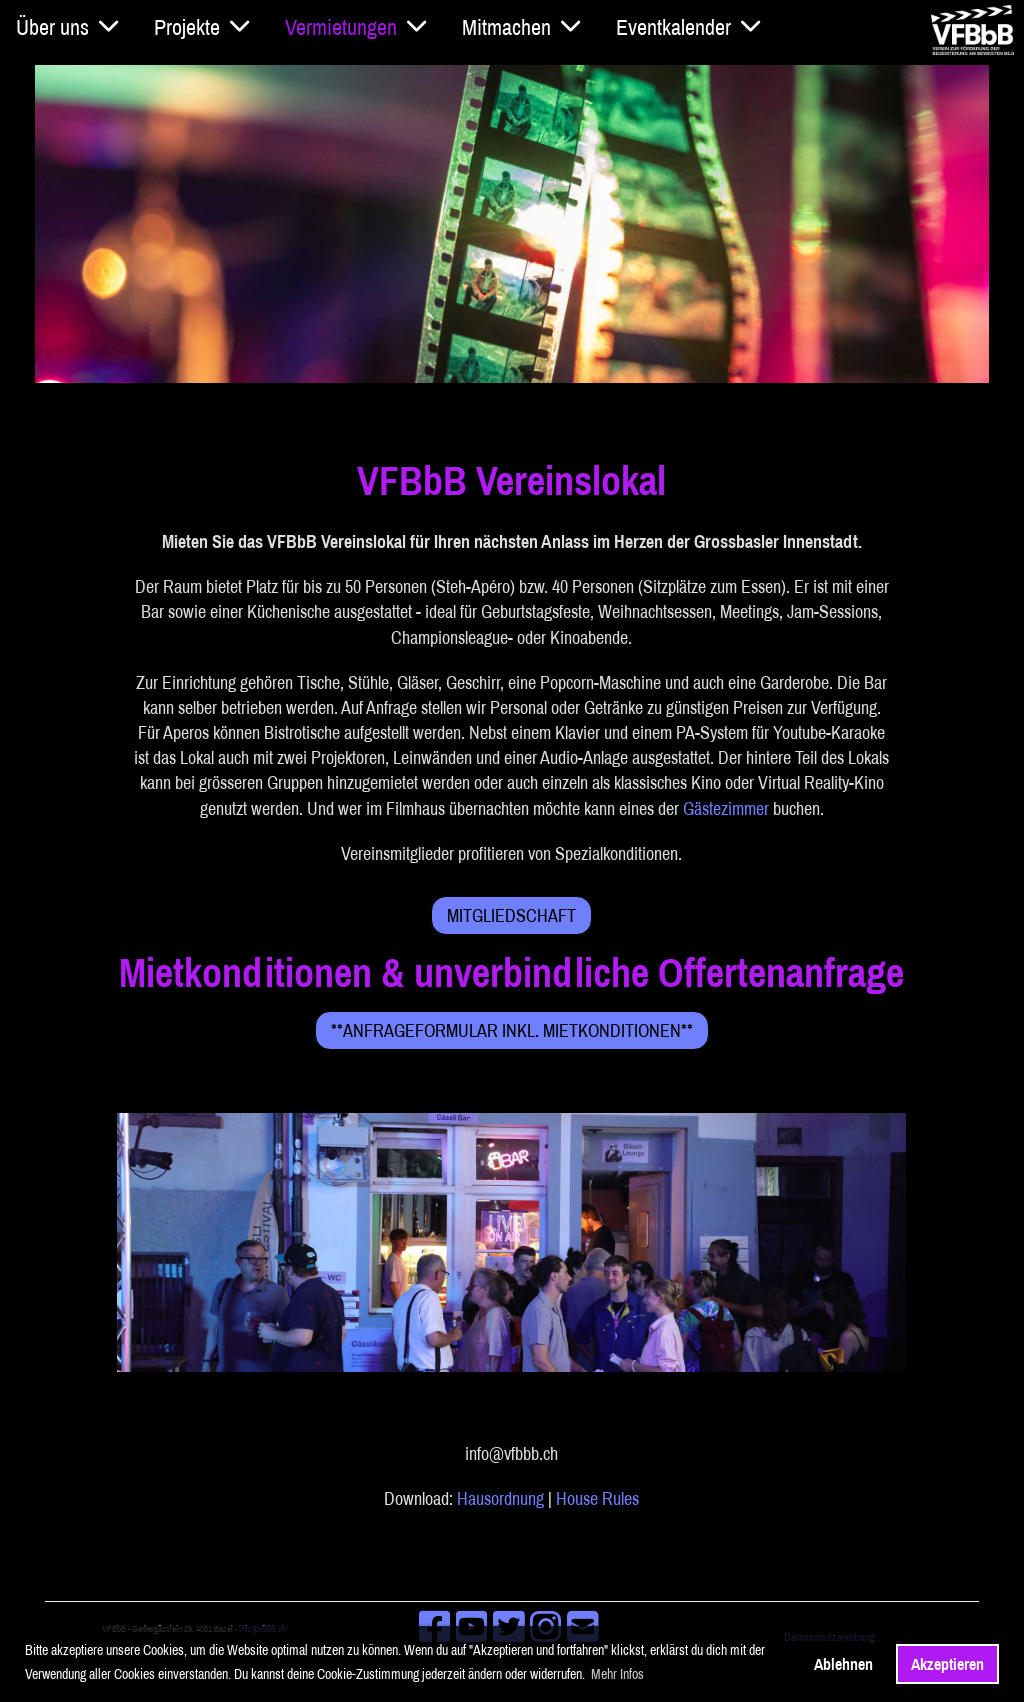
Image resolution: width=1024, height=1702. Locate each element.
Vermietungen (355, 27)
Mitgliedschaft (511, 915)
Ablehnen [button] (843, 1664)
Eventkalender (688, 27)
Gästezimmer (726, 808)
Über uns (67, 27)
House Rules (597, 1498)
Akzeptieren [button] (947, 1664)
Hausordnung (500, 1498)
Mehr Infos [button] (617, 1674)
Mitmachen (521, 27)
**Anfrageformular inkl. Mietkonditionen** (512, 1030)
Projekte (201, 27)
